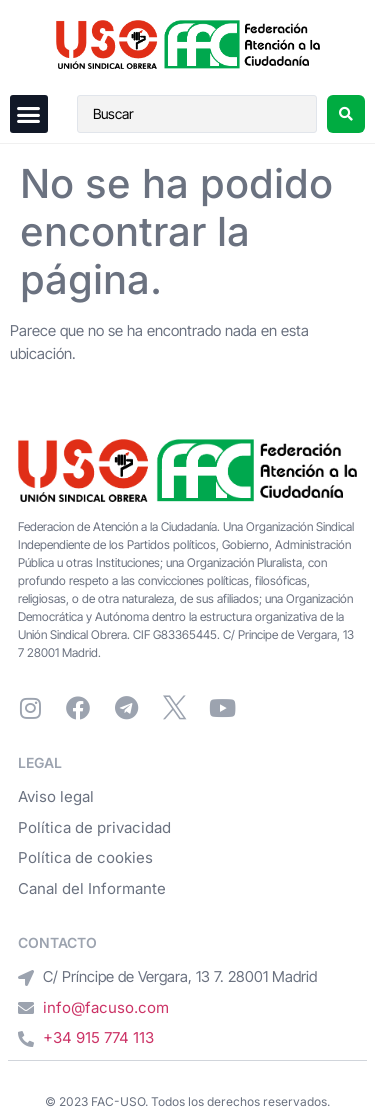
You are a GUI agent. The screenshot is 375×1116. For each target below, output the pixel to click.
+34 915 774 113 (98, 1037)
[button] (29, 114)
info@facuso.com (106, 1007)
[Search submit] (346, 114)
